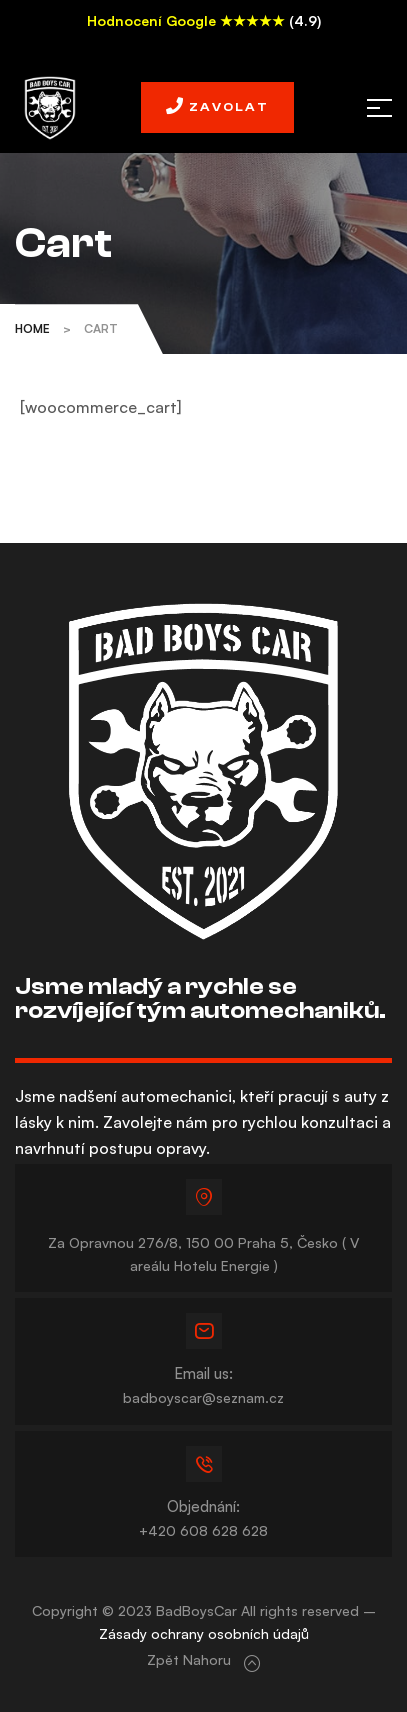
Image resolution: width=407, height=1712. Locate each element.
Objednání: (203, 1506)
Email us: (203, 1373)
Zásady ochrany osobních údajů (204, 1633)
